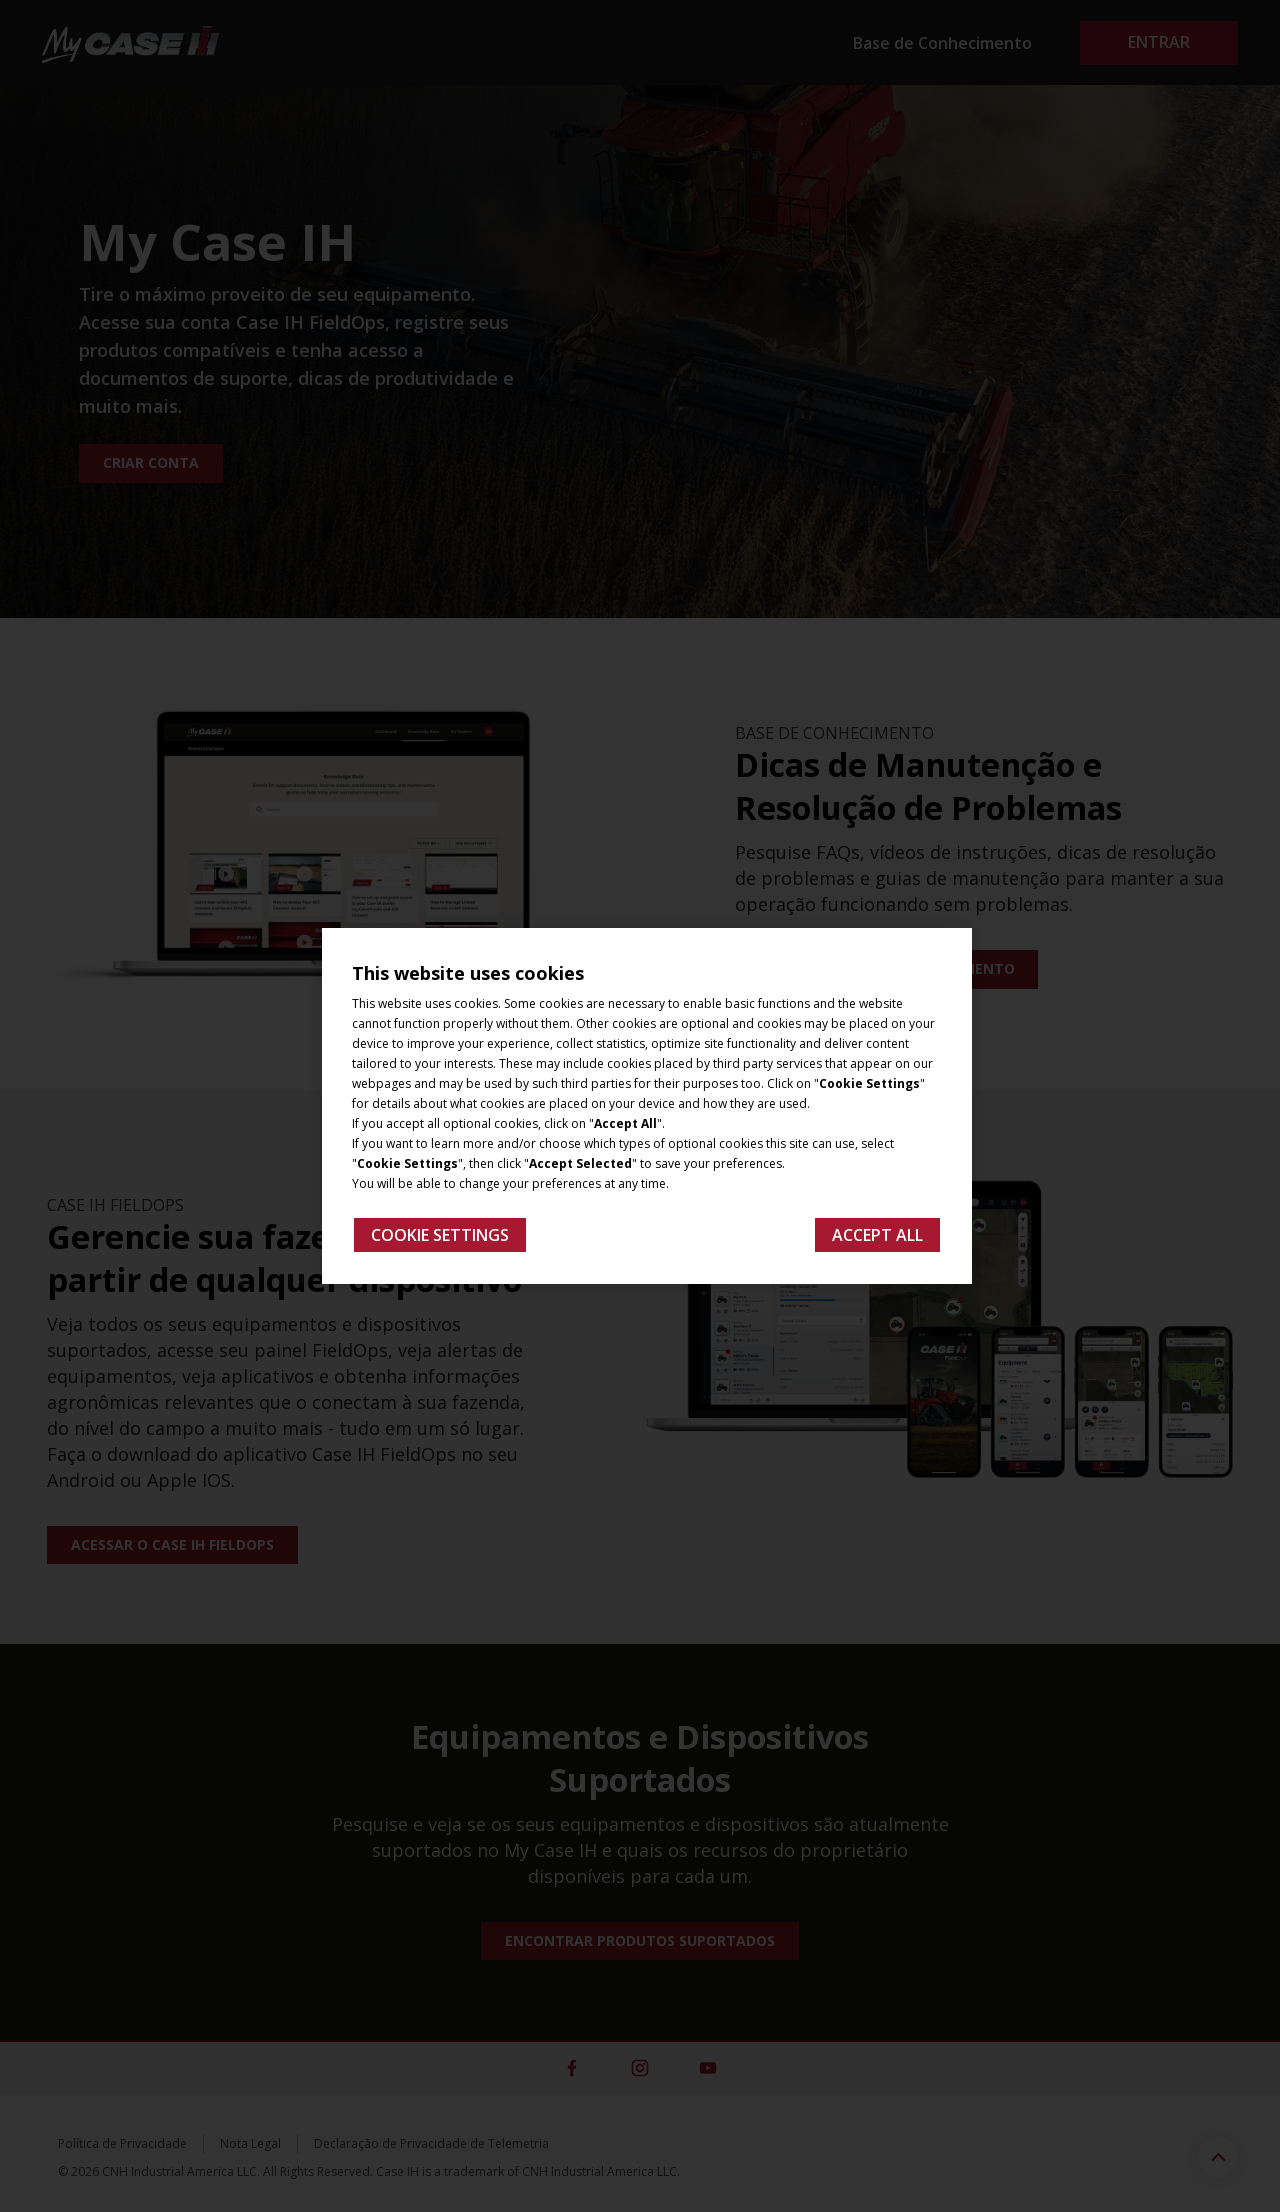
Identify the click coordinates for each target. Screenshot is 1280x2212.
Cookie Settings (440, 1235)
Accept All (877, 1235)
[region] (647, 1106)
